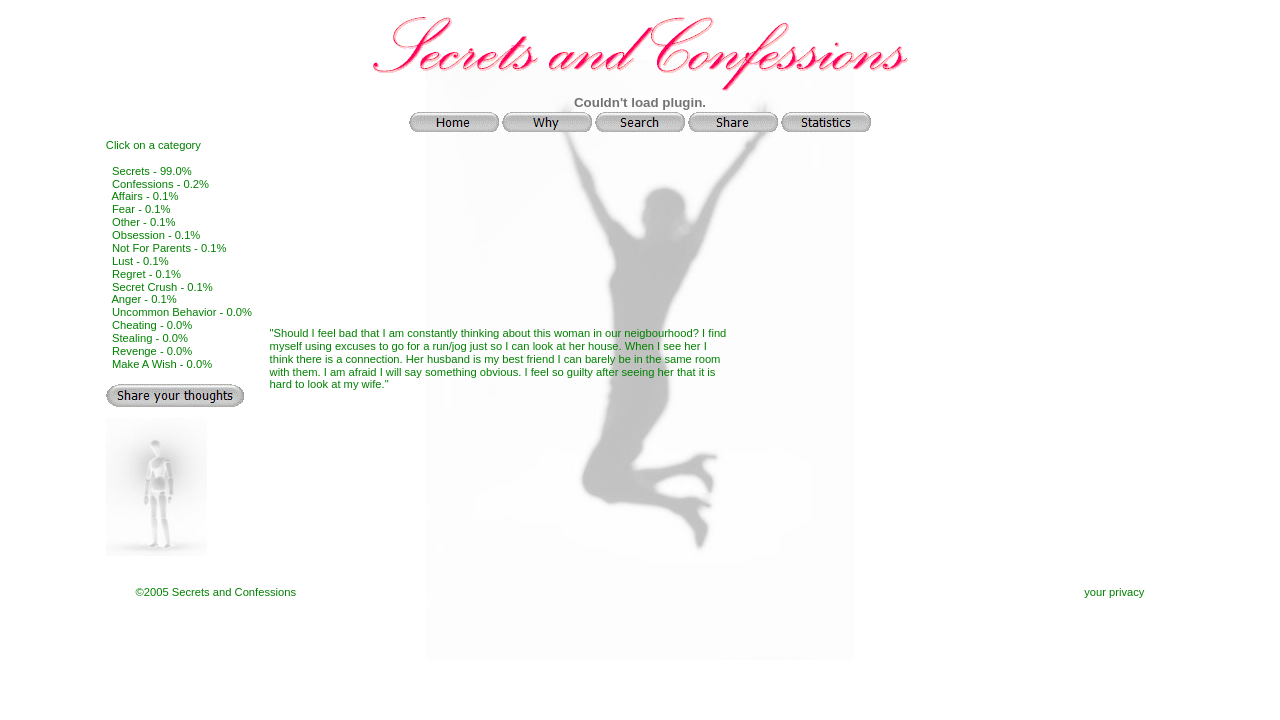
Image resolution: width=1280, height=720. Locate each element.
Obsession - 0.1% (156, 235)
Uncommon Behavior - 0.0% (182, 312)
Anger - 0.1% (143, 299)
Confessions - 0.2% (160, 184)
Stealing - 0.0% (150, 338)
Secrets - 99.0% (152, 171)
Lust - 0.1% (140, 261)
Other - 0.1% (143, 222)
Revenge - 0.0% (152, 351)
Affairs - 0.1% (144, 196)
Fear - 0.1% (141, 209)
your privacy (1114, 592)
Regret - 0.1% (146, 274)
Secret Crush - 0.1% (162, 287)
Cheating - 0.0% (152, 325)
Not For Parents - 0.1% (169, 248)
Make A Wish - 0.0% (162, 364)
